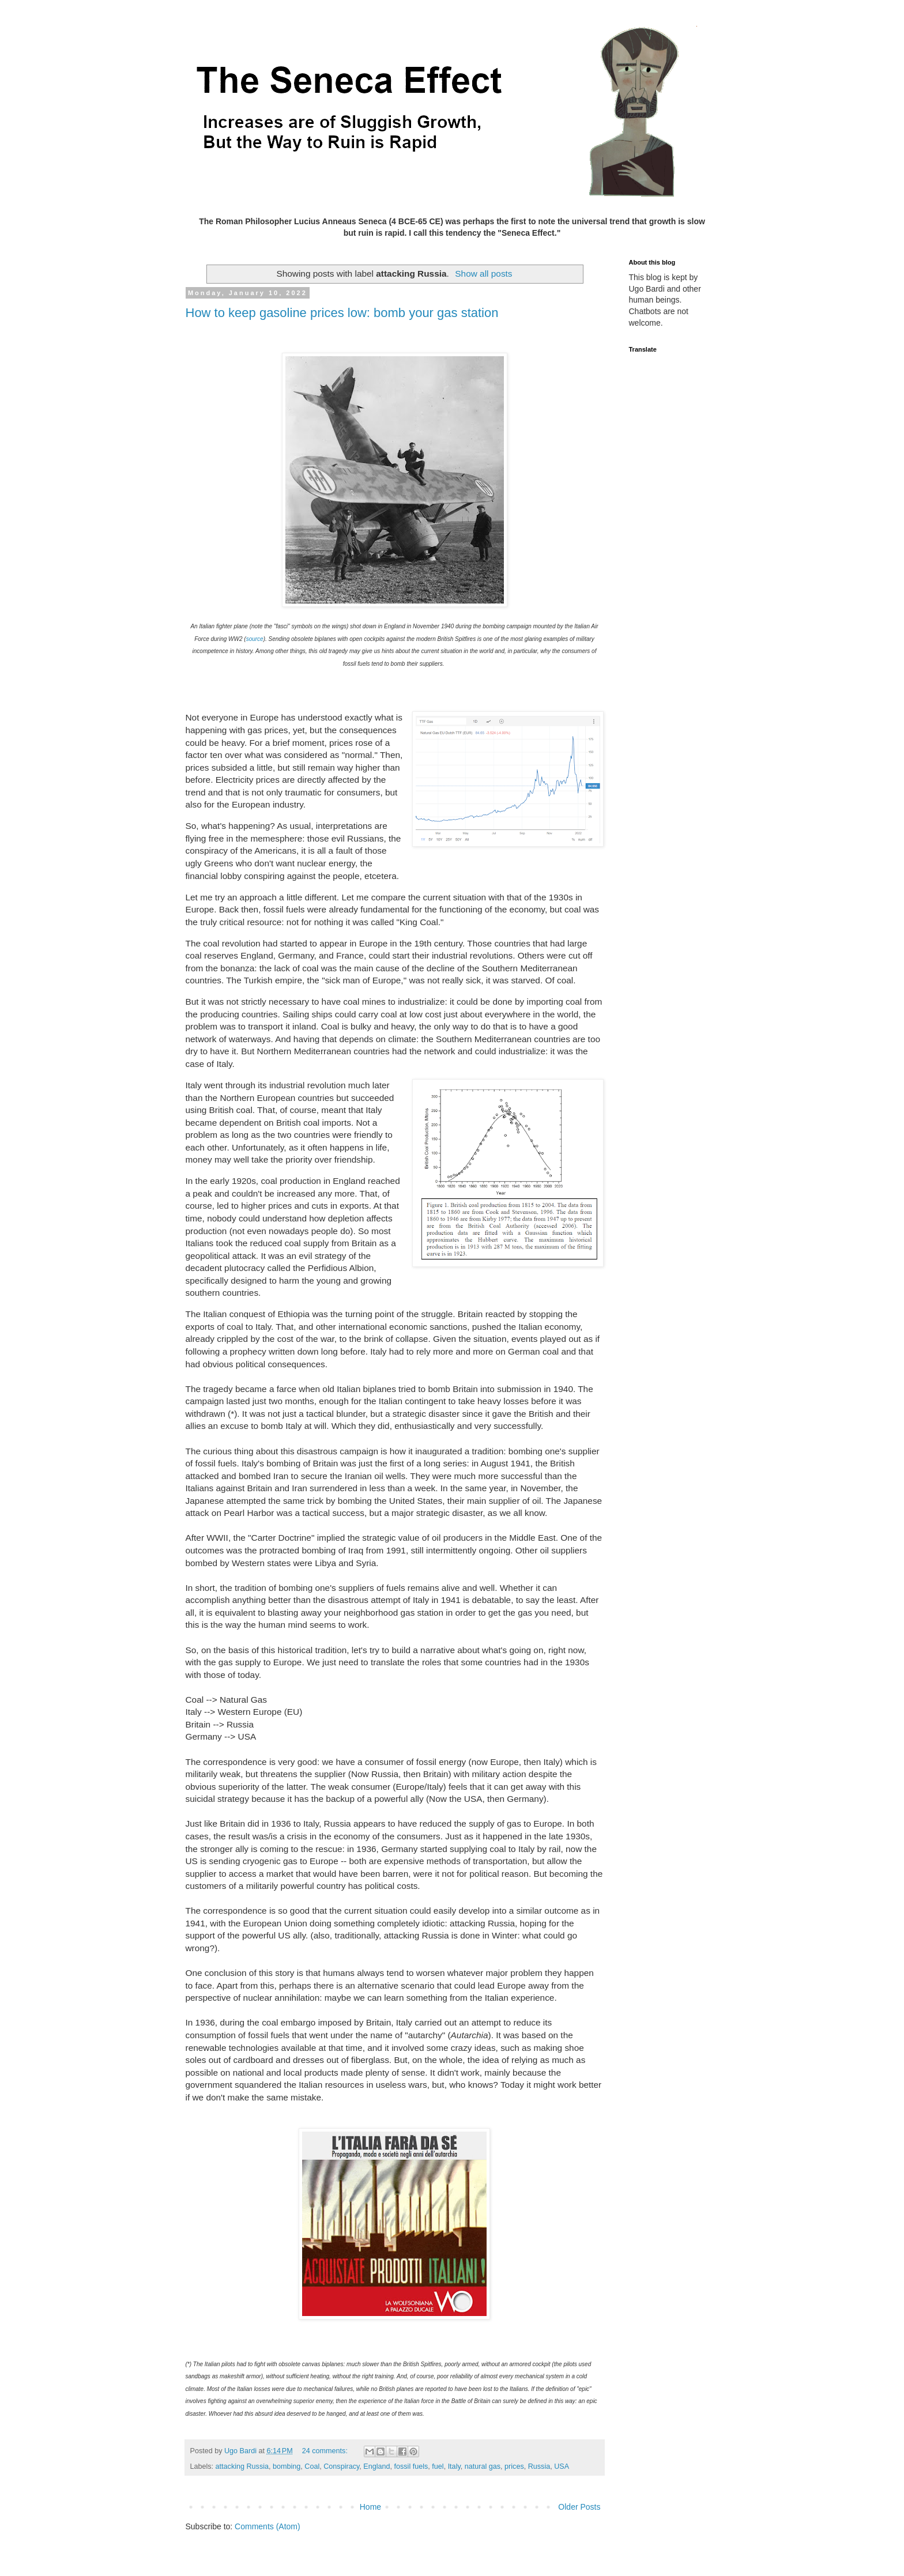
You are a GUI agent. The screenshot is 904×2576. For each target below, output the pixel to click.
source (254, 639)
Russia (539, 2466)
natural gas (482, 2466)
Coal (311, 2466)
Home (370, 2506)
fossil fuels (411, 2466)
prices (514, 2466)
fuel (437, 2466)
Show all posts (483, 273)
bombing (286, 2466)
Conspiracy (341, 2466)
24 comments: (326, 2451)
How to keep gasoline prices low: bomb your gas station (342, 313)
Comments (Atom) (267, 2526)
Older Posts (579, 2506)
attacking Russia (242, 2466)
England (376, 2466)
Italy (454, 2466)
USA (561, 2466)
